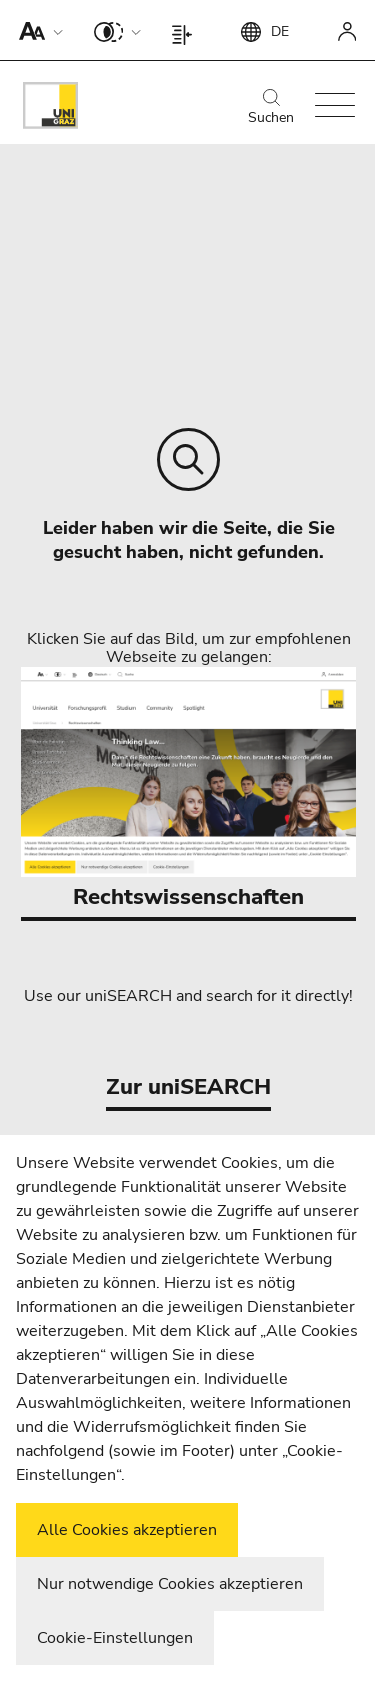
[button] (36, 30)
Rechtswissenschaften (188, 789)
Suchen (271, 108)
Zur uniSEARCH (188, 1087)
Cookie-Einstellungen (115, 1638)
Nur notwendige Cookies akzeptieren (170, 1584)
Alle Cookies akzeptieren (127, 1530)
